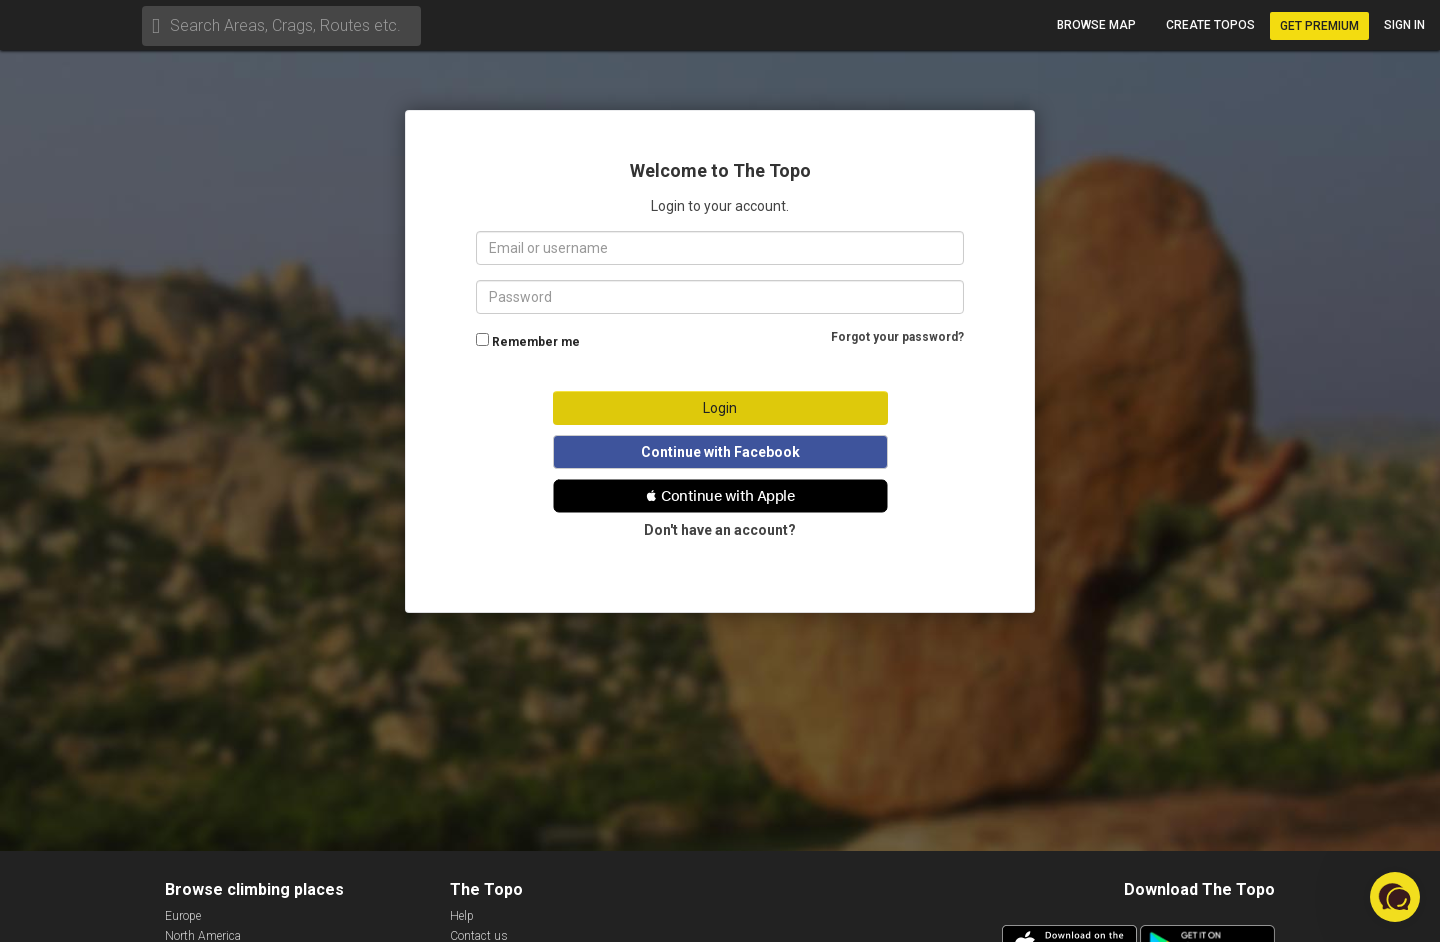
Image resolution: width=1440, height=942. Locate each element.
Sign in (1404, 25)
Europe (183, 916)
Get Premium (1319, 26)
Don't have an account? (720, 530)
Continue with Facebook (720, 452)
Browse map (1096, 25)
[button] (720, 496)
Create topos (1210, 25)
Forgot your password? (897, 337)
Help (462, 916)
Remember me (536, 342)
